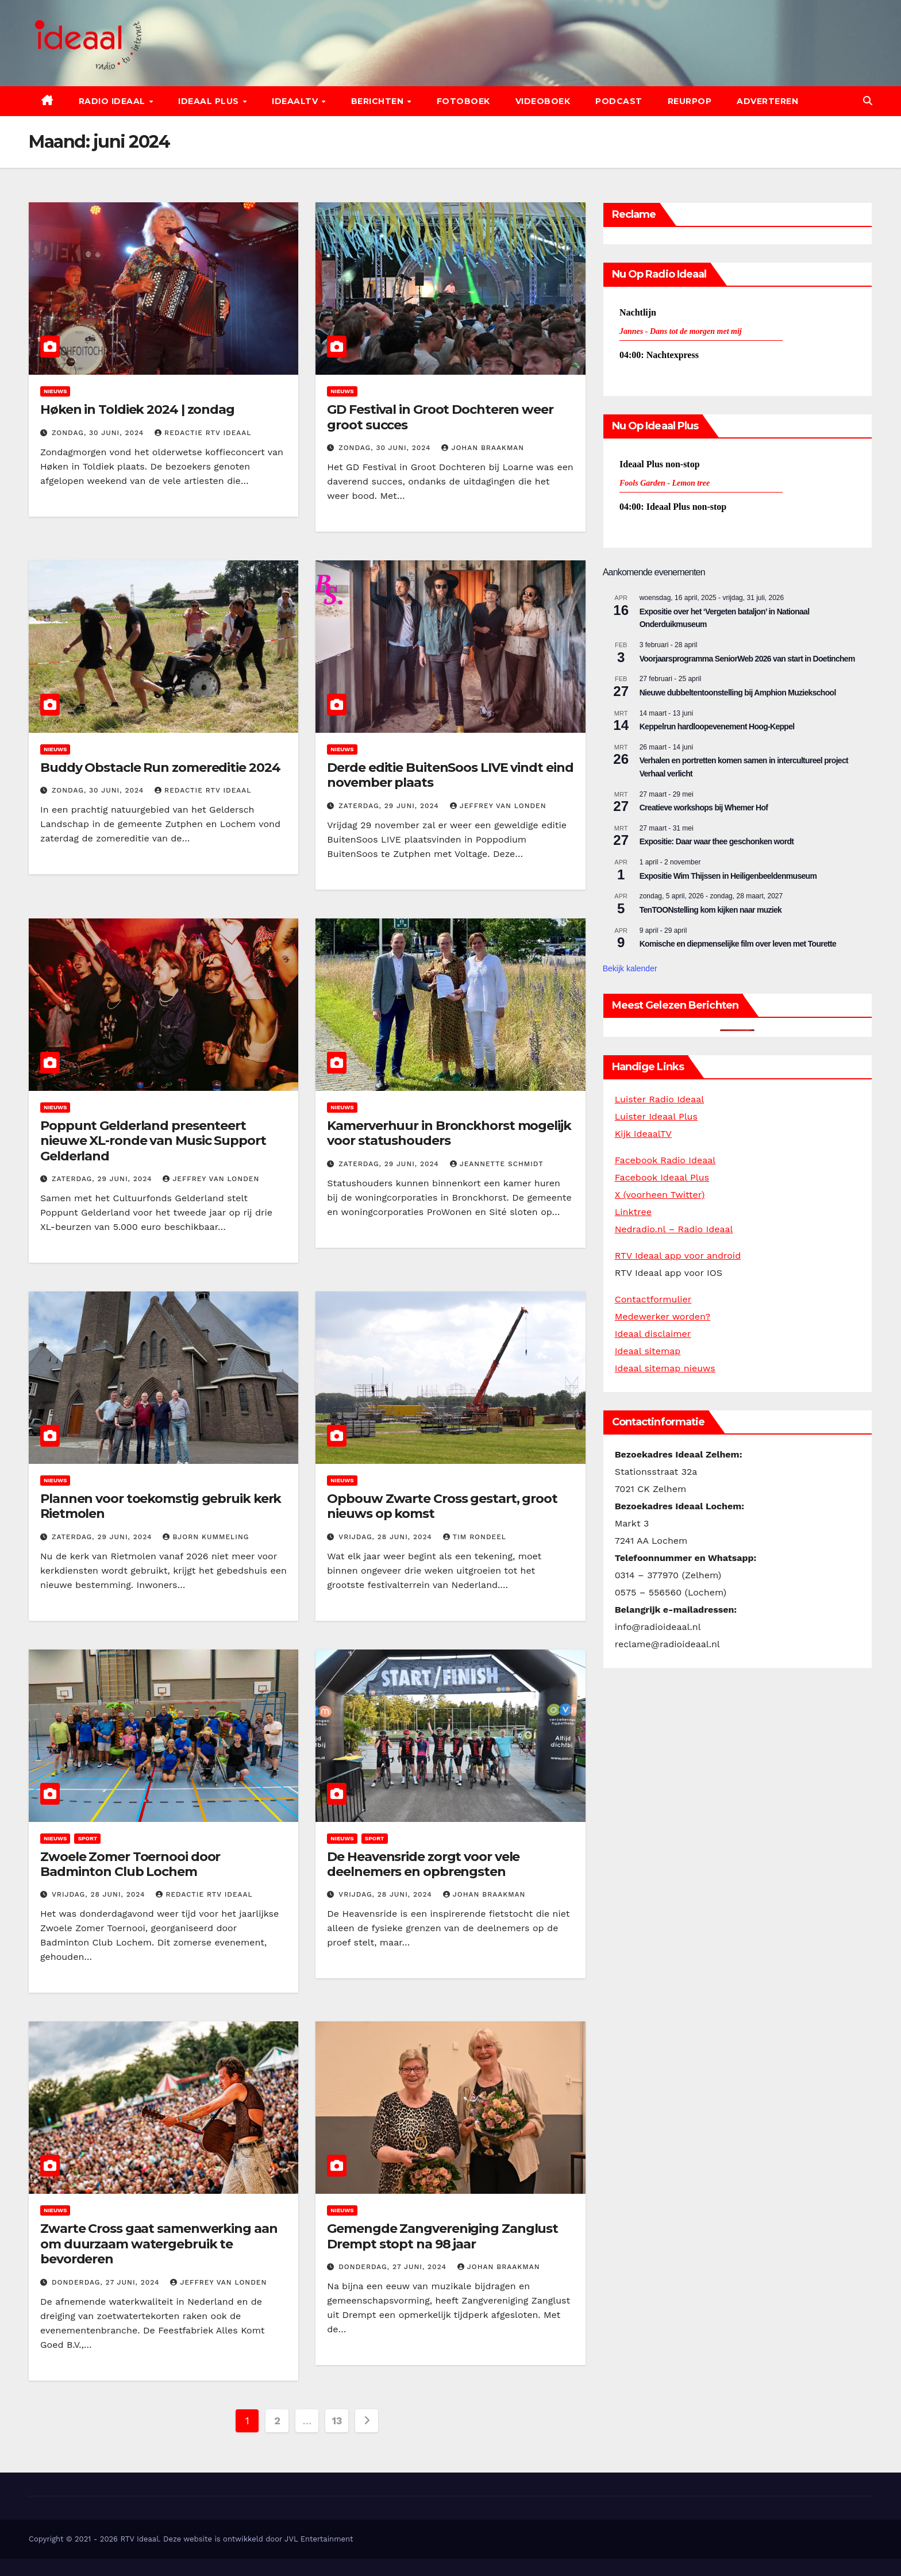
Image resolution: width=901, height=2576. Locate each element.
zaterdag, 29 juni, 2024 (389, 806)
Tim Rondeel (474, 1537)
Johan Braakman (482, 448)
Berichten (378, 101)
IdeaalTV (296, 101)
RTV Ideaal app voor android (678, 1255)
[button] (867, 100)
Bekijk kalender (630, 968)
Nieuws (55, 391)
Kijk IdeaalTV (643, 1133)
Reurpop (690, 101)
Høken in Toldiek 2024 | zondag (137, 409)
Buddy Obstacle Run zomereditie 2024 (160, 767)
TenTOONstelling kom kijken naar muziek (711, 909)
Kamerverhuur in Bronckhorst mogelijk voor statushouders (449, 1133)
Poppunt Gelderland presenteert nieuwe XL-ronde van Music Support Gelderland (153, 1141)
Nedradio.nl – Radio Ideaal (674, 1229)
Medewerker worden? (663, 1316)
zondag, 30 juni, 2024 (99, 433)
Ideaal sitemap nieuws (665, 1368)
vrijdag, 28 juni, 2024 (386, 1537)
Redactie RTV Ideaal (203, 433)
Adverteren (767, 101)
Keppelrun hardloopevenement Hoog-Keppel (717, 726)
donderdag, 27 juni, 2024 (107, 2282)
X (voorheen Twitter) (660, 1194)
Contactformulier (653, 1299)
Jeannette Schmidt (497, 1164)
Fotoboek (463, 101)
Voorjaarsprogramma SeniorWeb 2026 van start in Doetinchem (747, 658)
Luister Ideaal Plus (656, 1116)
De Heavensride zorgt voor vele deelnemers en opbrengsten (423, 1864)
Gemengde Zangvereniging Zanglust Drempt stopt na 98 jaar (442, 2236)
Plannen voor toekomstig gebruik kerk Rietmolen (160, 1506)
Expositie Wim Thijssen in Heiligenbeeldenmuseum (728, 876)
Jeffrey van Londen (498, 806)
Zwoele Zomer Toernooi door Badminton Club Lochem (130, 1864)
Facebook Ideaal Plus (662, 1177)
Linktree (633, 1211)
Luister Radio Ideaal (659, 1099)
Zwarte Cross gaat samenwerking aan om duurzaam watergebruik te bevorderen (159, 2244)
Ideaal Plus (209, 101)
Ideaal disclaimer (653, 1333)
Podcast (618, 101)
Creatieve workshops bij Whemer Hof (704, 807)
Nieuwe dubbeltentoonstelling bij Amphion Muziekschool (738, 692)
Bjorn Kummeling (206, 1537)
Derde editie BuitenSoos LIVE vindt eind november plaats (450, 775)
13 (337, 2420)
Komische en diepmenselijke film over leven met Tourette (738, 943)
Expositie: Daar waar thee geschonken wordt (717, 841)
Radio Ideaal (113, 101)
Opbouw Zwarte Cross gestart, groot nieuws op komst (442, 1506)
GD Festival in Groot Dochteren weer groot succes (440, 417)
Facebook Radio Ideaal (665, 1160)
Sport (87, 1838)
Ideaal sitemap (648, 1350)
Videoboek (543, 101)
